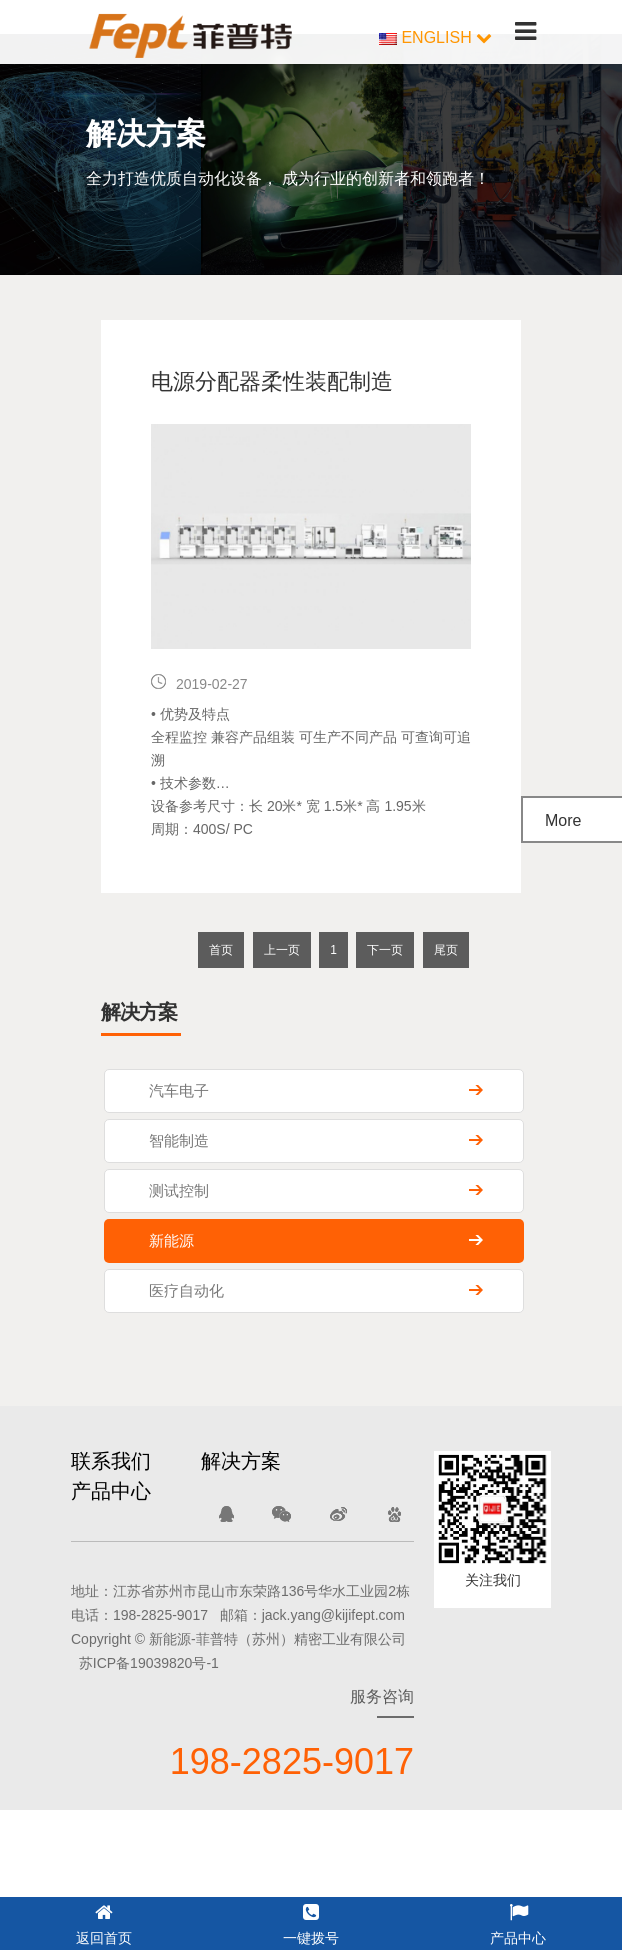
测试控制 (179, 1190)
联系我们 (111, 1461)
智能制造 (179, 1140)
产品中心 (111, 1491)
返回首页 (104, 1921)
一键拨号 (311, 1921)
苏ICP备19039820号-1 (149, 1663)
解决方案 (241, 1461)
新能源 (171, 1240)
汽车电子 (179, 1090)
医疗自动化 (186, 1290)
